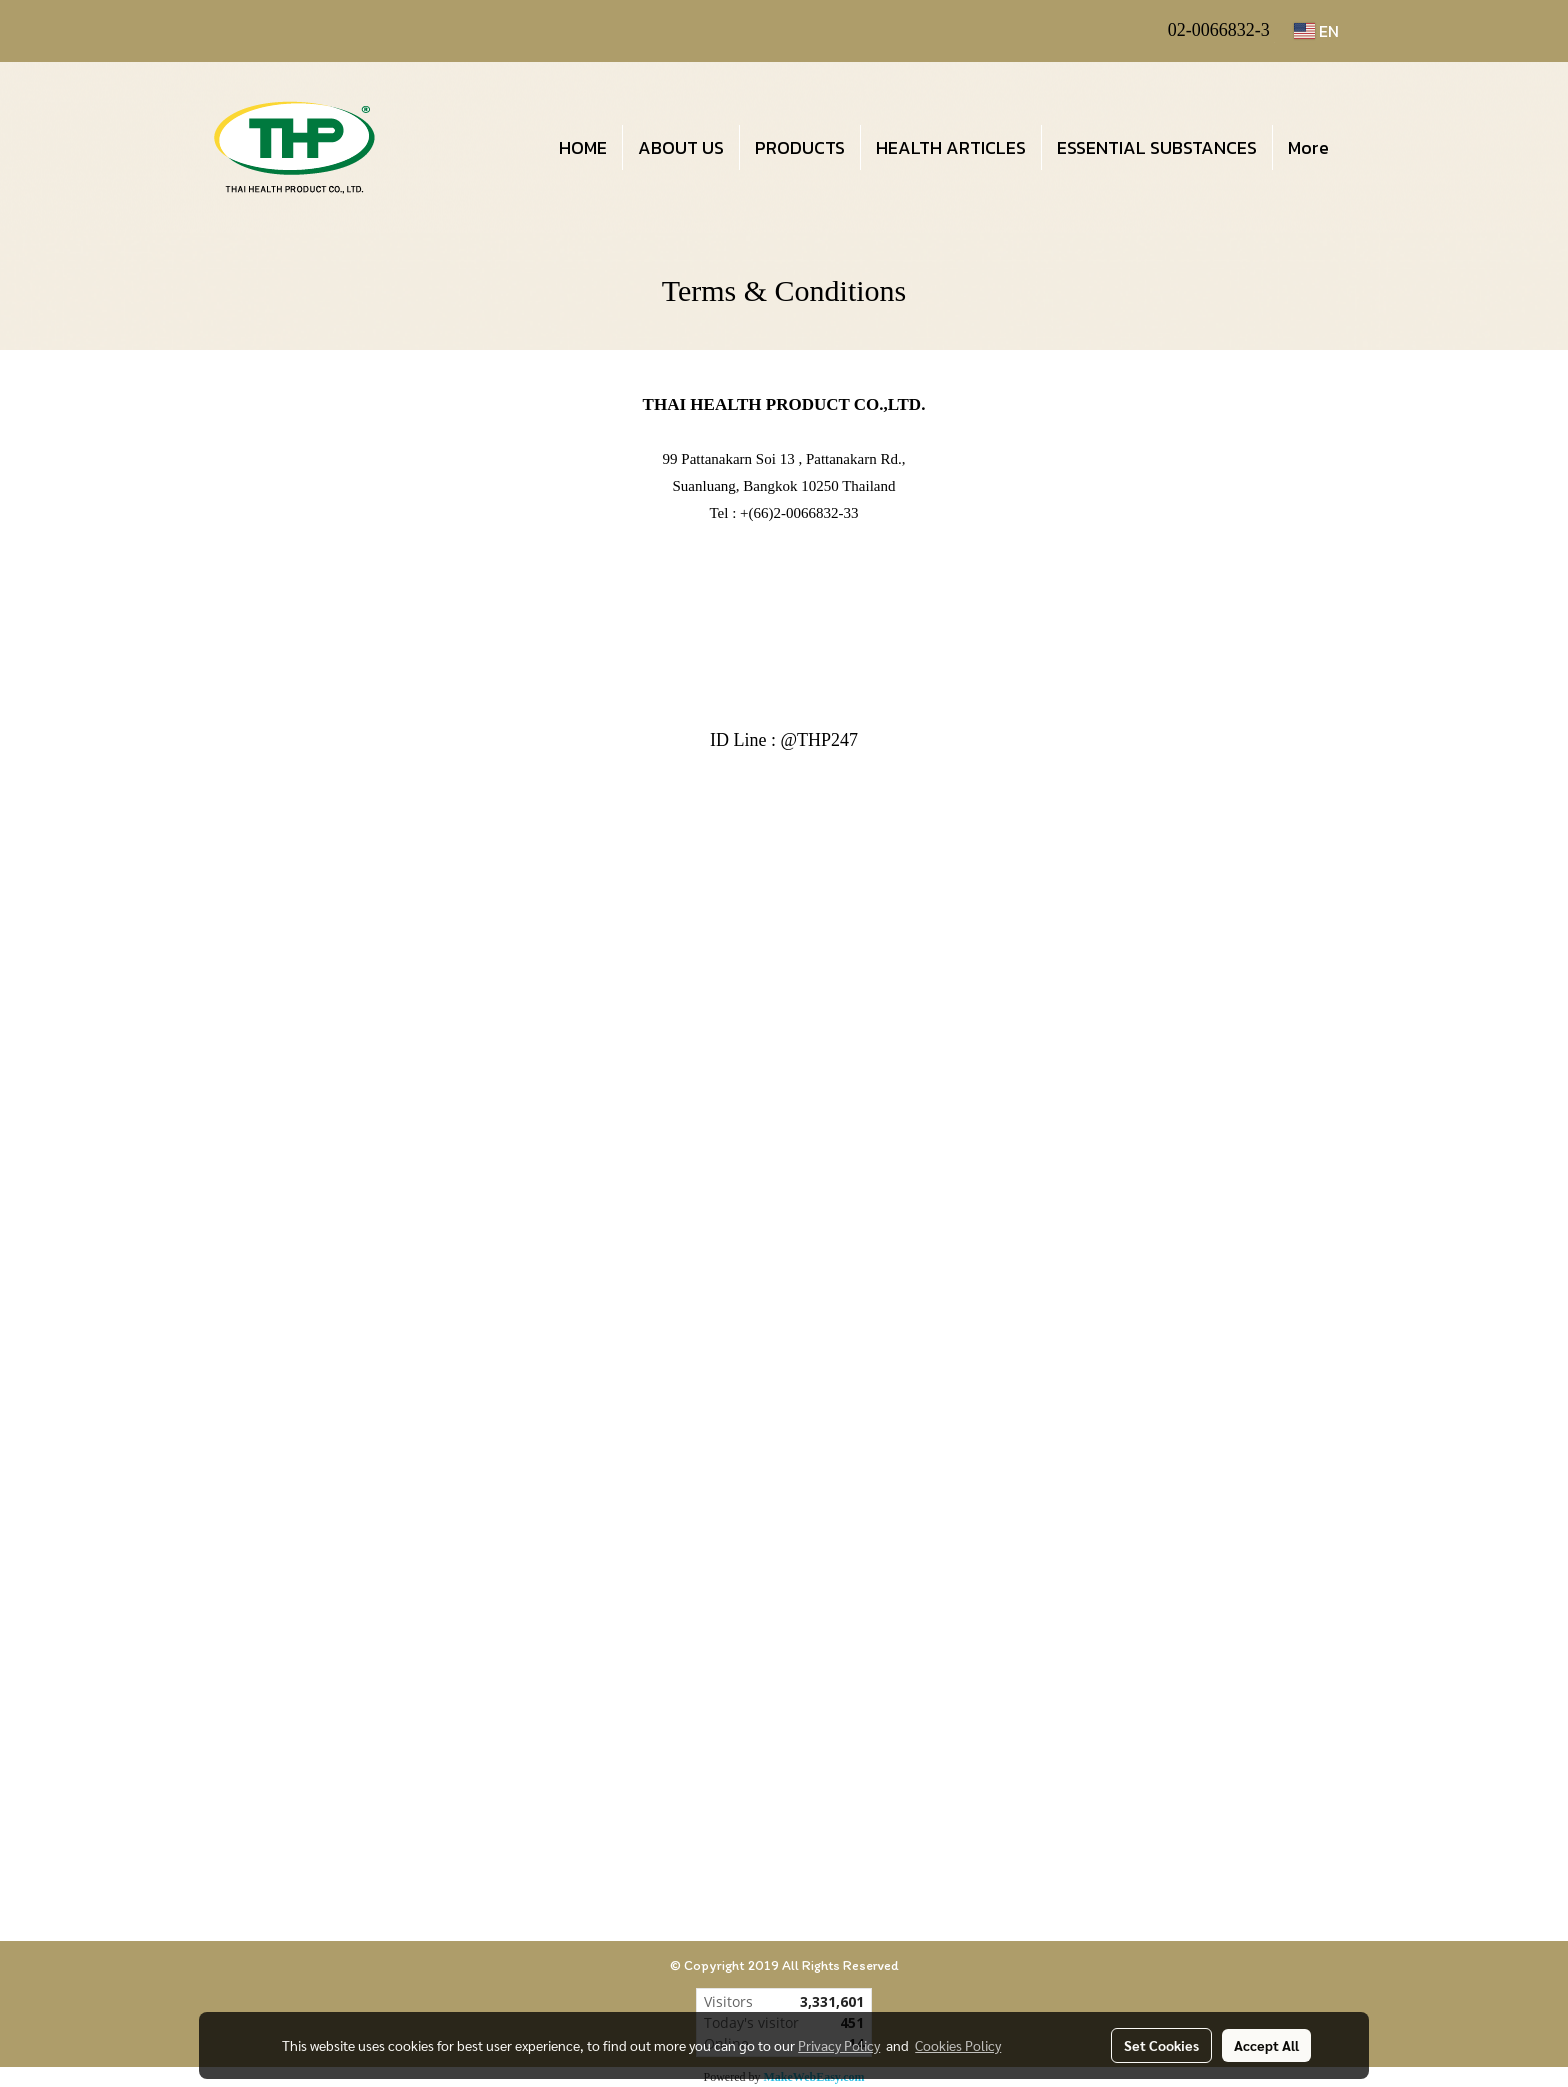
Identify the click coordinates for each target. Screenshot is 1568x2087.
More (1308, 147)
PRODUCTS (800, 147)
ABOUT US (681, 147)
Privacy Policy (839, 2045)
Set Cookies (1161, 2045)
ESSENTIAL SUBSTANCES (1157, 147)
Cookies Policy (958, 2045)
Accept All (1266, 2045)
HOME (583, 147)
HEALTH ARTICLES (951, 147)
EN (1316, 31)
